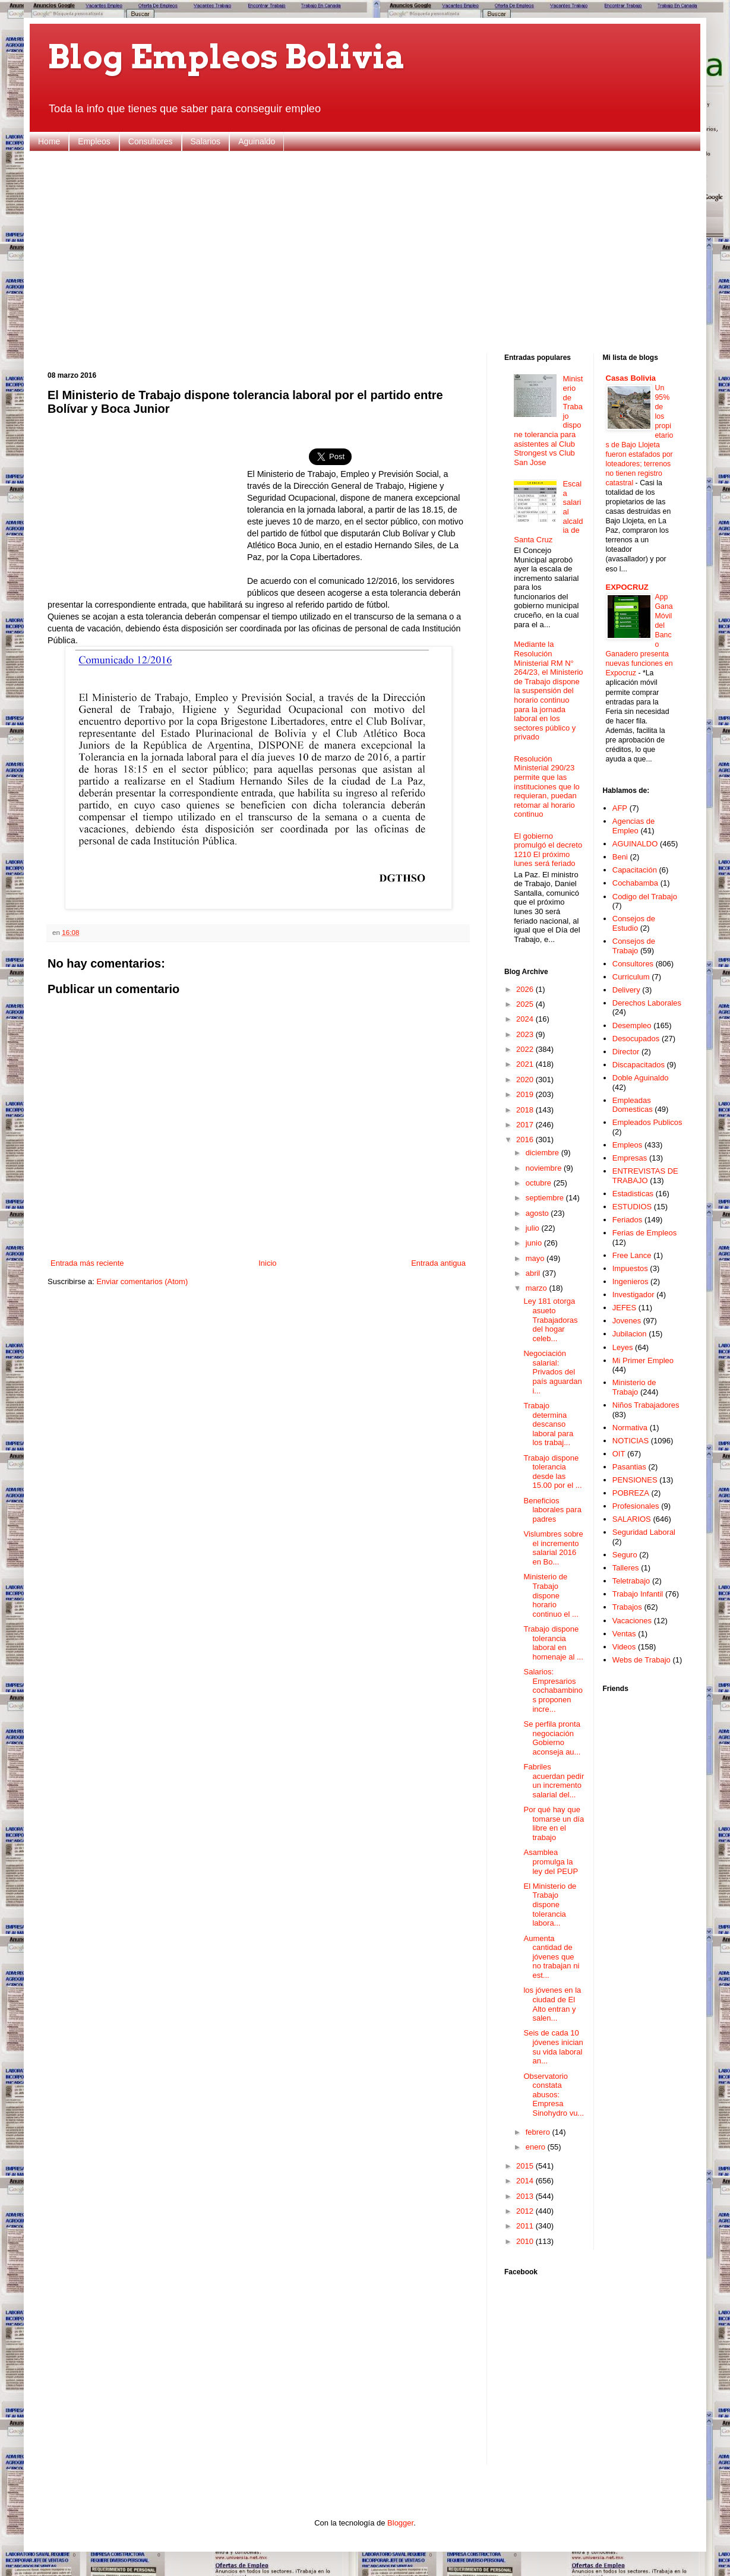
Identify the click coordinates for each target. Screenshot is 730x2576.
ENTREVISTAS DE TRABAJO (645, 1176)
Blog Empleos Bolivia (227, 57)
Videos (624, 1646)
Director (626, 1051)
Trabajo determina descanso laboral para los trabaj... (548, 1424)
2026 (526, 989)
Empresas (629, 1157)
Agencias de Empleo (633, 826)
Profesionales (635, 1506)
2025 (526, 1004)
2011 (526, 2225)
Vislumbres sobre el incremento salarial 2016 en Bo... (553, 1547)
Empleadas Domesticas (632, 1105)
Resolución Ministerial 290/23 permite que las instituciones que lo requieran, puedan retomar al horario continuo (547, 786)
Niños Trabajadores (646, 1405)
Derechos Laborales (646, 1002)
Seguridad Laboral (643, 1532)
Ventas (624, 1633)
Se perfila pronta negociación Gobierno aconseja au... (551, 1738)
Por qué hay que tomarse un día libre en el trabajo (553, 1823)
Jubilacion (629, 1333)
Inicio (267, 1263)
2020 (526, 1079)
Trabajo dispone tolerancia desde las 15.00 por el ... (552, 1471)
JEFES (624, 1307)
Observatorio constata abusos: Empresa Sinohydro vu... (553, 2094)
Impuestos (630, 1268)
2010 (526, 2241)
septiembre (546, 1197)
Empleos (94, 141)
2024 (526, 1018)
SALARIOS (631, 1519)
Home (49, 141)
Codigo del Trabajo (644, 896)
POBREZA (630, 1492)
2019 (526, 1094)
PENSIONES (635, 1479)
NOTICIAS (630, 1440)
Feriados (627, 1219)
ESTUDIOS (632, 1206)
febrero (539, 2132)
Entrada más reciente (87, 1263)
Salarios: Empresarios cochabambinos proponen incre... (553, 1690)
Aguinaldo (256, 141)
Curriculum (631, 976)
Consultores (150, 141)
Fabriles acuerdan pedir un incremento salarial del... (553, 1780)
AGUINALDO (635, 843)
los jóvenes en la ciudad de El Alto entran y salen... (552, 2004)
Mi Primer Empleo (643, 1360)
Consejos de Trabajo (633, 946)
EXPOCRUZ (627, 587)
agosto (538, 1213)
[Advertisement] (365, 252)
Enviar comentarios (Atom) (142, 1281)
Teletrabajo (631, 1580)
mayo (536, 1258)
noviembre (545, 1168)
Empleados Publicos (647, 1122)
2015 (526, 2165)
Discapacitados (638, 1064)
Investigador (633, 1294)
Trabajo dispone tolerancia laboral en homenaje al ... (553, 1642)
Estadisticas (632, 1193)
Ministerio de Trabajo (634, 1387)
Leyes (622, 1347)
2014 (526, 2180)
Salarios (206, 141)
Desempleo (632, 1025)
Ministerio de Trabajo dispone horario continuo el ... (550, 1595)
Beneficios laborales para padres (552, 1510)
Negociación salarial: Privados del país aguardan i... (552, 1372)
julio (534, 1228)
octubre (540, 1182)
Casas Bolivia (631, 378)
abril (534, 1273)
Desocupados (636, 1038)
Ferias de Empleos (644, 1232)
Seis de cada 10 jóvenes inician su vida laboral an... (553, 2046)
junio (535, 1242)
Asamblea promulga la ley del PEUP (550, 1861)
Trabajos (627, 1607)
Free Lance (632, 1255)
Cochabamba (635, 882)
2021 (526, 1064)
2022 (526, 1049)
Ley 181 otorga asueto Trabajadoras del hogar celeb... (550, 1319)
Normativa (629, 1427)
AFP (619, 808)
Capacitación (634, 869)
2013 (526, 2196)
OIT (618, 1453)
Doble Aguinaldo (640, 1077)
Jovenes (626, 1320)
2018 (526, 1109)
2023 (526, 1034)
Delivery (626, 989)
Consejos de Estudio (633, 923)
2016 (526, 1139)
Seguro (624, 1554)
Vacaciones (632, 1620)
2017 (526, 1124)
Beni (620, 856)
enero (537, 2146)
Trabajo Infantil (637, 1593)
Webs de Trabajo (641, 1659)
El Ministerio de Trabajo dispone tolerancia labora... (549, 1904)
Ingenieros (630, 1281)
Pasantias (629, 1466)
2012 (526, 2211)
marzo (537, 1288)
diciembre (543, 1152)
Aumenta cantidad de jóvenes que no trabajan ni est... (551, 1957)
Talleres (625, 1567)
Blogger (400, 2522)
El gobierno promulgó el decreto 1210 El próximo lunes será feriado (548, 850)
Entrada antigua (438, 1263)
